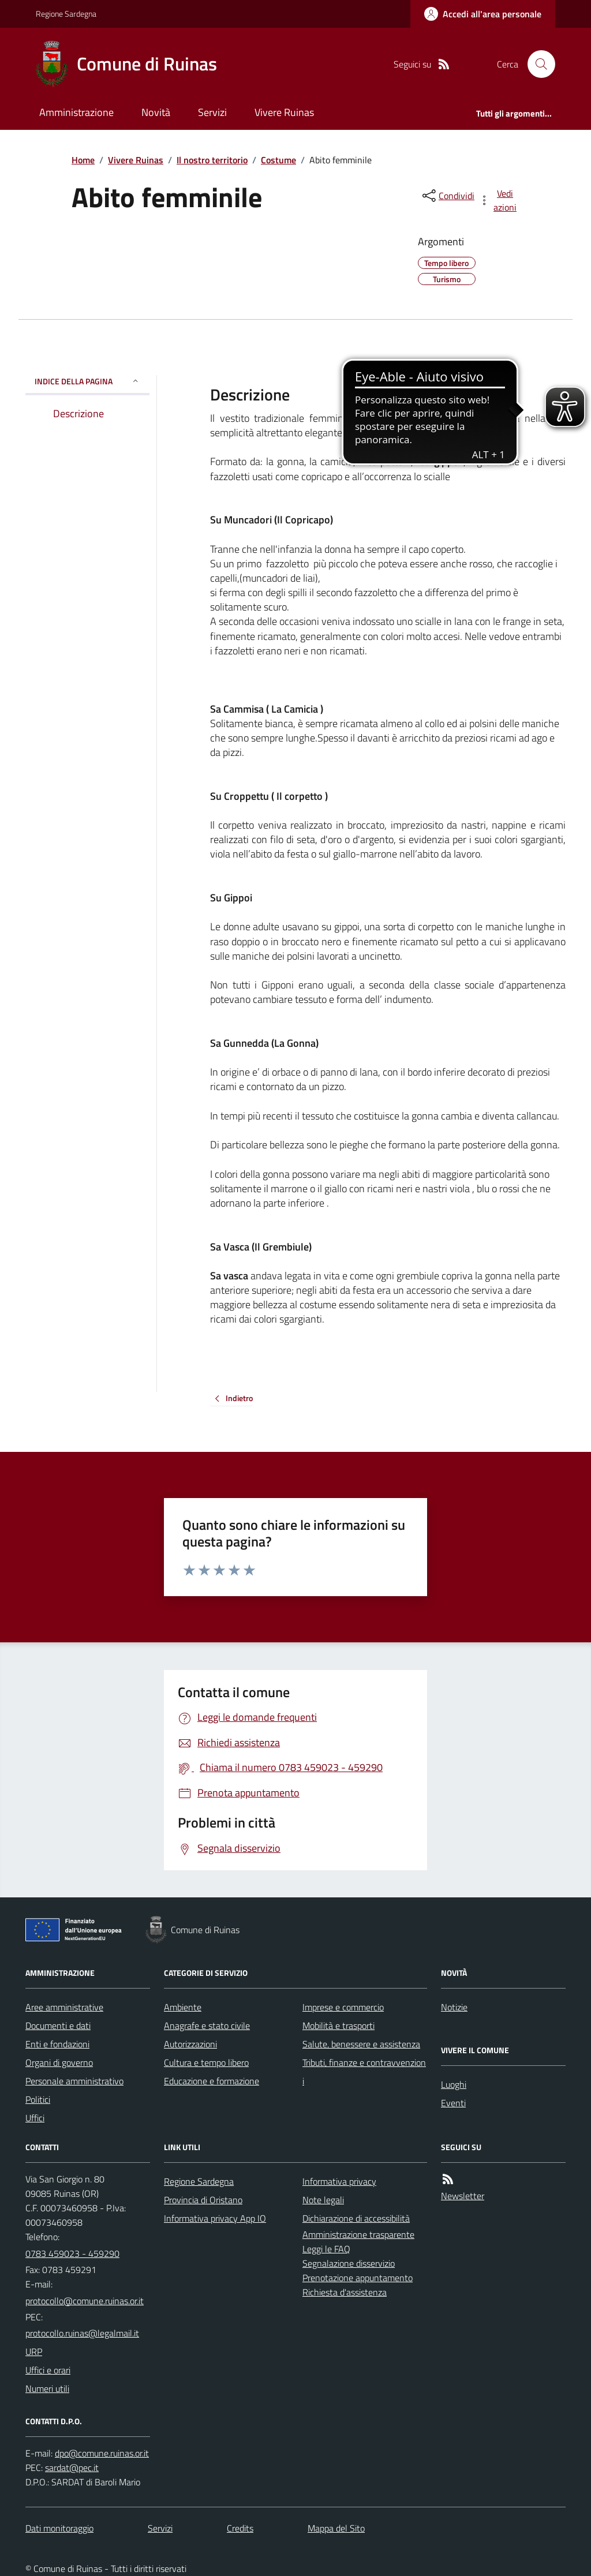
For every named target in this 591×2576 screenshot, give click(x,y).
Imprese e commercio (343, 2007)
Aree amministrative (64, 2007)
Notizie (454, 2007)
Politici (37, 2099)
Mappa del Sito (336, 2528)
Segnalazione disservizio (348, 2263)
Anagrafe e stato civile (207, 2025)
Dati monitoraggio (59, 2528)
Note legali (323, 2200)
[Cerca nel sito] (536, 64)
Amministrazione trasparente (358, 2234)
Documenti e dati (58, 2025)
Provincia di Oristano (203, 2200)
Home (83, 160)
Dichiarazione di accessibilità (356, 2218)
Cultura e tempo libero (206, 2062)
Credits (240, 2528)
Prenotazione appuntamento (357, 2278)
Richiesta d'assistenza (344, 2292)
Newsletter (462, 2196)
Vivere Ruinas (284, 112)
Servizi (212, 112)
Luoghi (453, 2084)
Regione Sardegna (66, 14)
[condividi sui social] (447, 195)
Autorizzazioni (190, 2044)
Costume (278, 160)
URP (33, 2351)
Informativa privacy (339, 2181)
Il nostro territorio (212, 160)
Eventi (453, 2103)
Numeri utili (47, 2388)
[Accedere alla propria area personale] (482, 14)
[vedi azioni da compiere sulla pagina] (499, 200)
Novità (155, 112)
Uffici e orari (47, 2370)
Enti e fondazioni (57, 2044)
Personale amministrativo (74, 2081)
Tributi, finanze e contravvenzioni (364, 2071)
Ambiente (182, 2007)
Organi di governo (59, 2062)
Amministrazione (76, 112)
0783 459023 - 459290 (72, 2253)
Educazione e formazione (211, 2081)
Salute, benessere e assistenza (361, 2044)
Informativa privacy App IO (215, 2218)
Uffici (34, 2118)
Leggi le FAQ (326, 2249)
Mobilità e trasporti (338, 2025)
